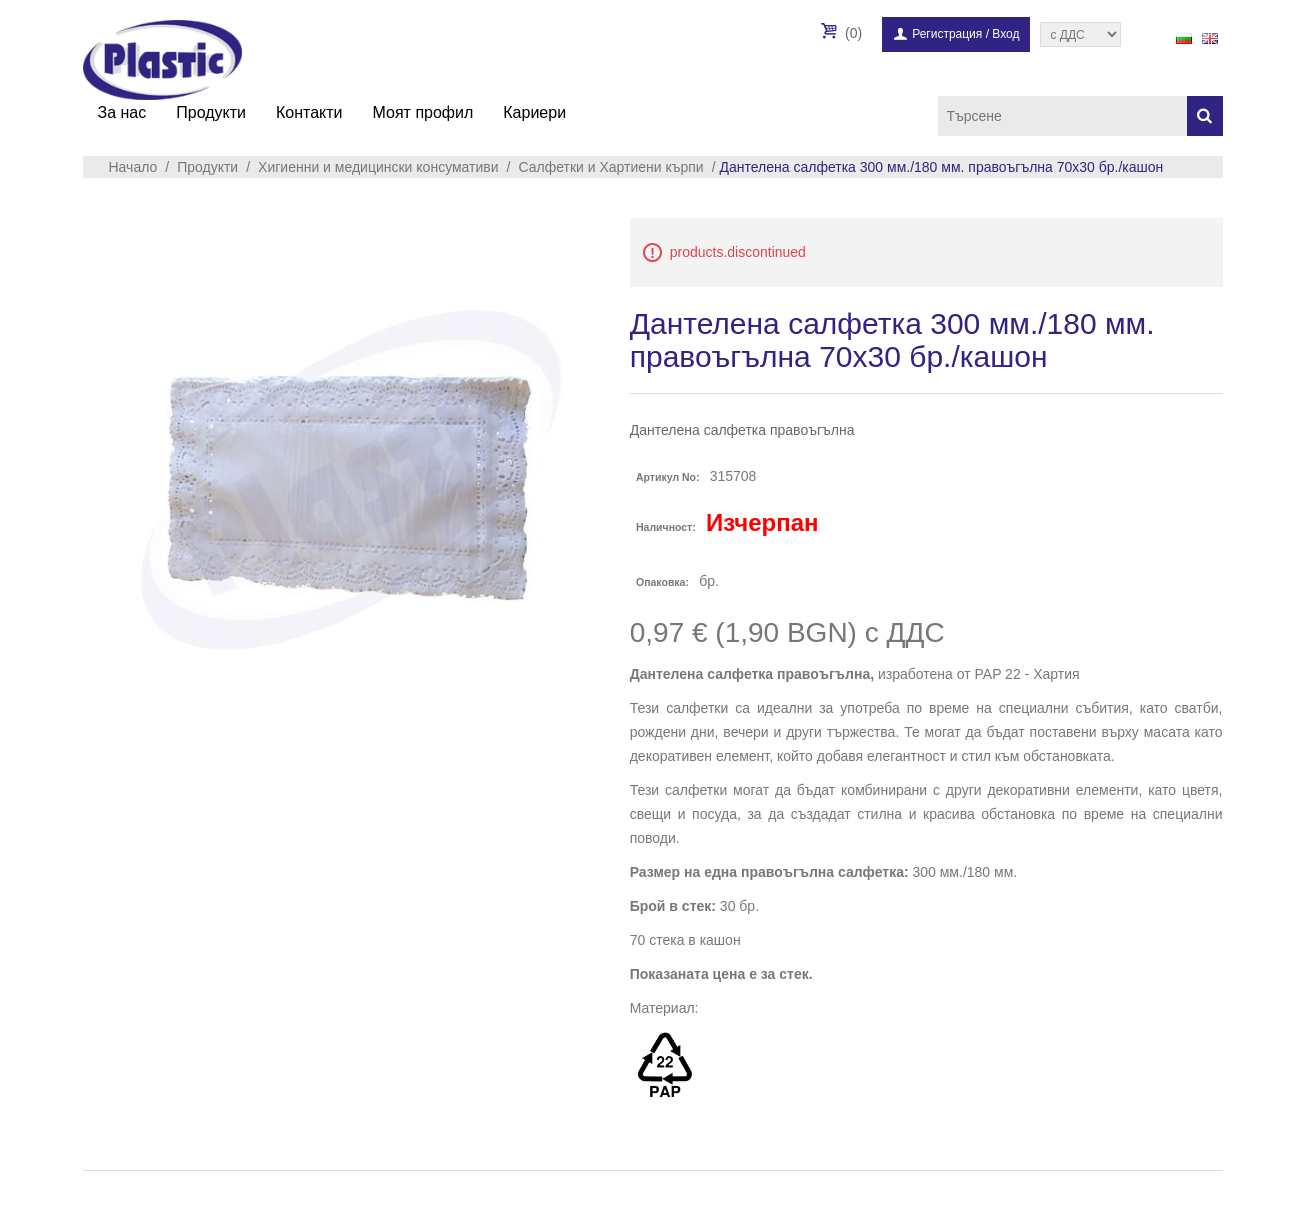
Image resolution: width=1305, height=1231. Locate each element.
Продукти (211, 112)
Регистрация (947, 34)
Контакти (309, 112)
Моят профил (423, 112)
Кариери (534, 112)
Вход (1005, 34)
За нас (122, 112)
